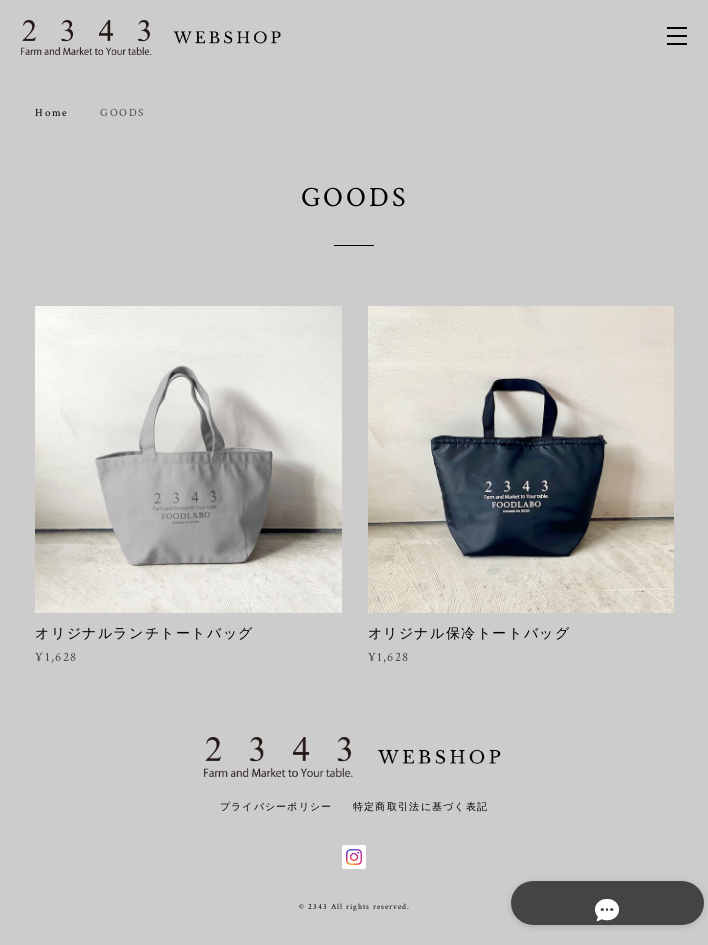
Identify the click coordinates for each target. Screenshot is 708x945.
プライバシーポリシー (276, 806)
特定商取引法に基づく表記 (420, 806)
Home (51, 113)
